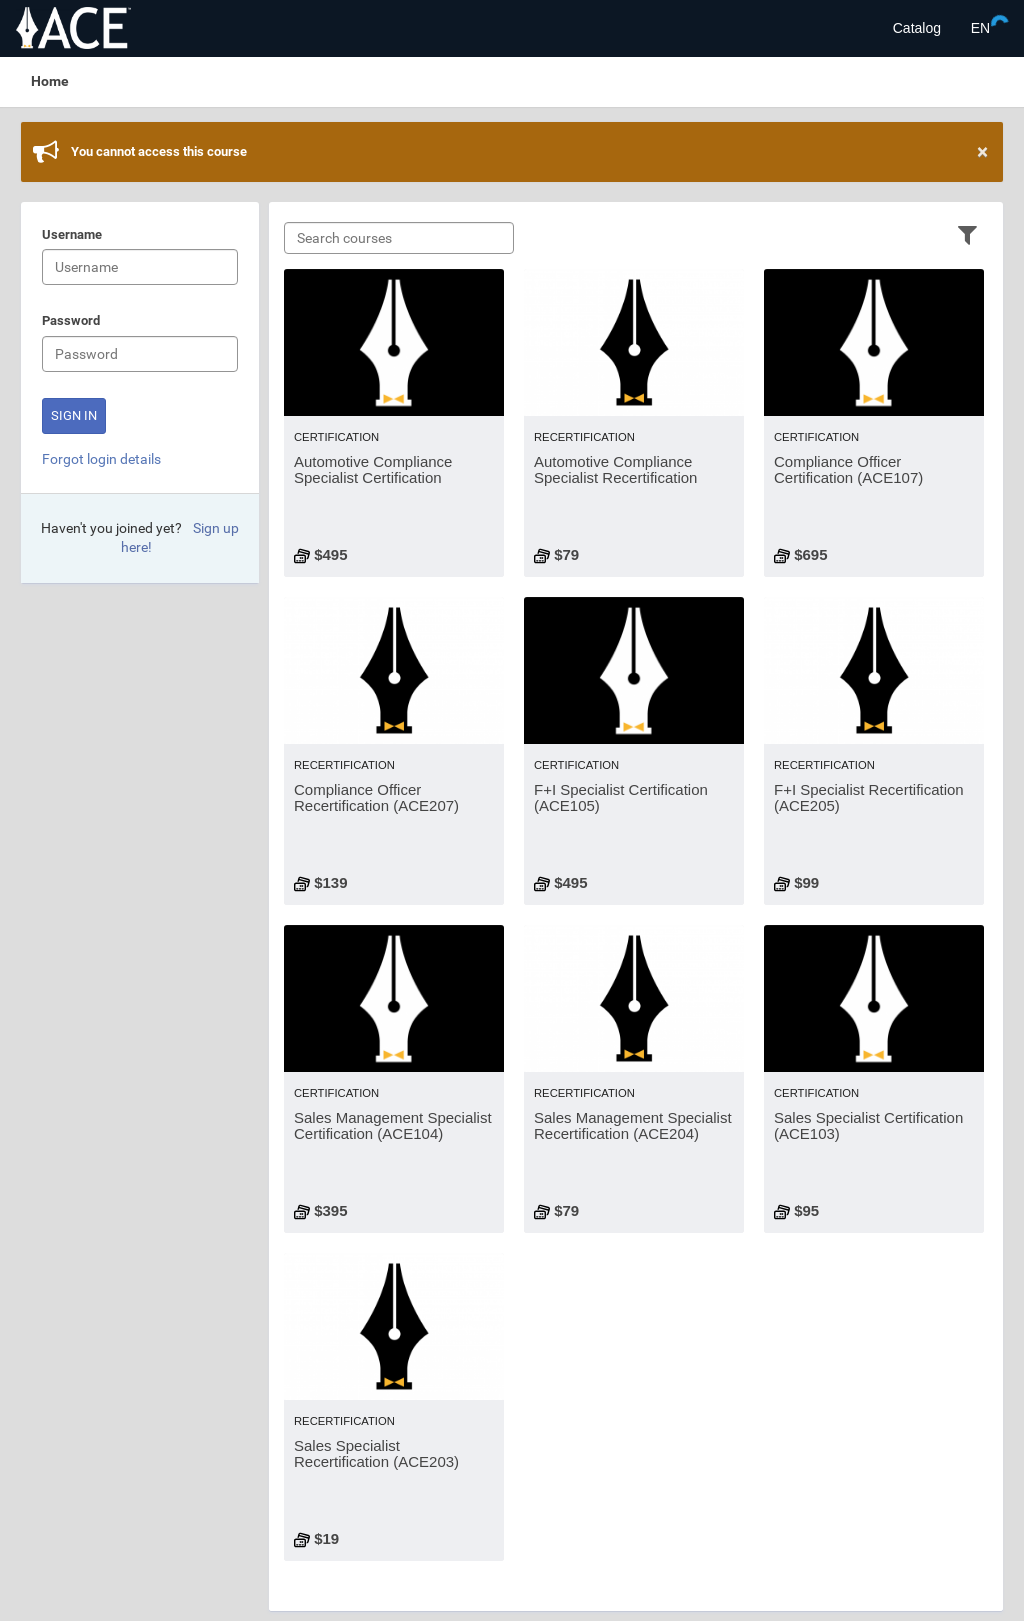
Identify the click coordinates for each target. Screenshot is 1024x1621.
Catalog (917, 28)
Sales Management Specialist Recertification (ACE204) (633, 1126)
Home (50, 81)
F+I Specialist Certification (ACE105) (621, 798)
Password (71, 322)
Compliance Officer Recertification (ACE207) (376, 798)
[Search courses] (399, 238)
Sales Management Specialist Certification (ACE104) (393, 1126)
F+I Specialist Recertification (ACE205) (869, 798)
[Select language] (980, 28)
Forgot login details (101, 459)
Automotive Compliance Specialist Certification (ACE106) (373, 478)
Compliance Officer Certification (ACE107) (848, 470)
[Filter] (967, 234)
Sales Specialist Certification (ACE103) (868, 1126)
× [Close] (982, 152)
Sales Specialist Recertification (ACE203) (376, 1454)
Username (72, 236)
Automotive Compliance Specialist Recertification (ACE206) (615, 478)
